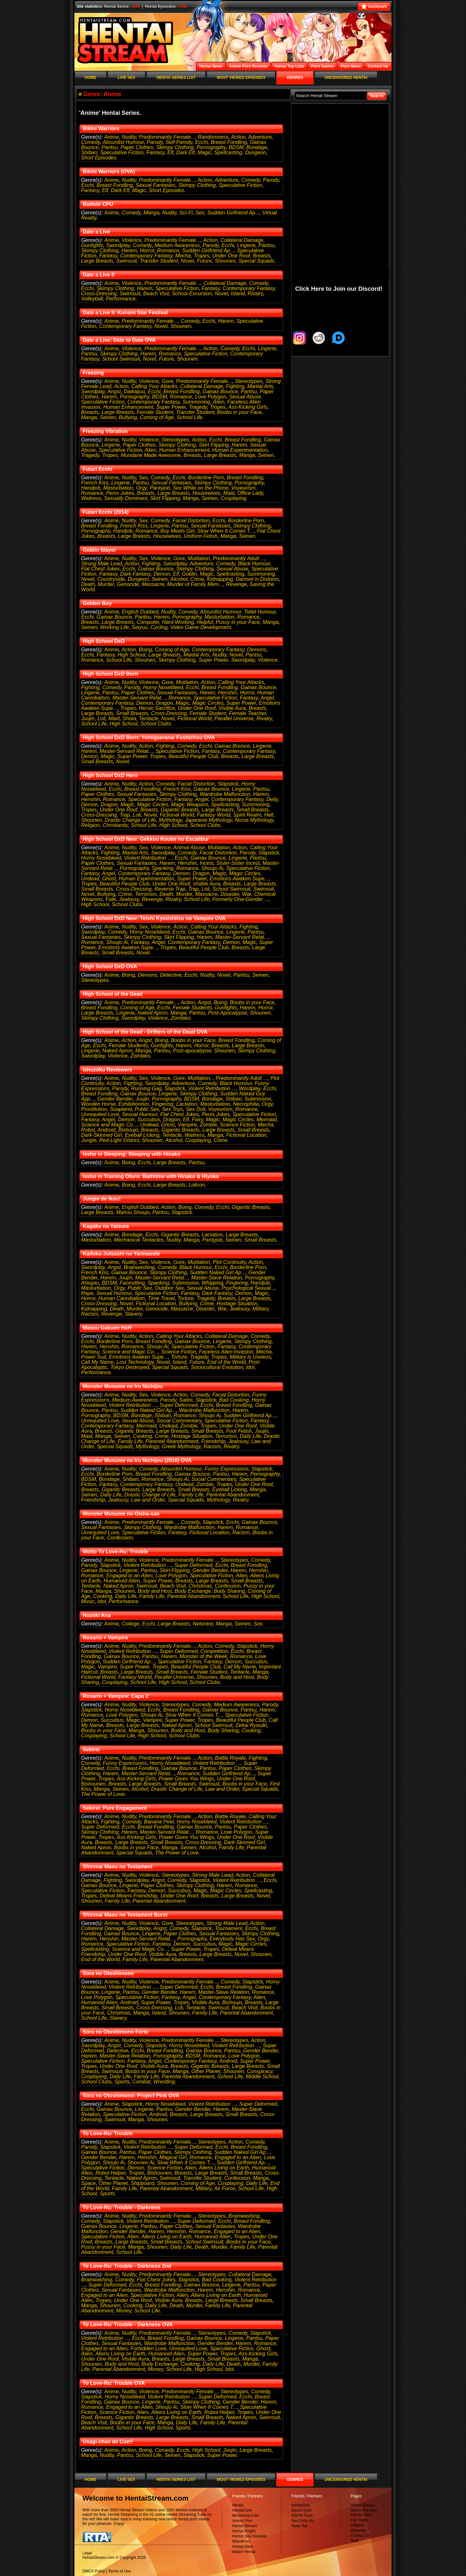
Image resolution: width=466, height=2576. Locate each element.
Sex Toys (172, 1109)
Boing (145, 649)
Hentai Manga (363, 2505)
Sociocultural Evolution (217, 1367)
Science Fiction (237, 1124)
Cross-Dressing (99, 293)
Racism (89, 1314)
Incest (207, 863)
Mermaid (267, 1119)
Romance (168, 250)
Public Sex (147, 1109)
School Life (189, 417)
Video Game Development (200, 627)
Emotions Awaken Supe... (239, 878)
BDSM (235, 147)
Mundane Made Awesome (151, 455)
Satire (186, 1400)
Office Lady (250, 493)
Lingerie (246, 245)
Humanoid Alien (122, 1580)
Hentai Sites (242, 2546)
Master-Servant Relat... (138, 698)
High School (131, 655)
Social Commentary (179, 1420)
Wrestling (164, 2081)
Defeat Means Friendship (129, 1895)
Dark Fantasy (135, 574)
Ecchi (201, 142)
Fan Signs (359, 2520)
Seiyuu (140, 627)
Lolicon (197, 1185)
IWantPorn (241, 2541)
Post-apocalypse (192, 1050)
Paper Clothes (136, 147)
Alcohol (179, 579)
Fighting (235, 386)
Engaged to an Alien (129, 1575)
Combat (141, 2081)
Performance (121, 298)
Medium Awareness (177, 245)
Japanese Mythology (208, 820)
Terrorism (146, 894)
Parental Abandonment (172, 1441)
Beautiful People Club (193, 756)
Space (88, 2183)
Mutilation (199, 558)
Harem (129, 250)
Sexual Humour (139, 1114)
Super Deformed (178, 1405)
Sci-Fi (186, 212)
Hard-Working (178, 622)
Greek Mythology (181, 1446)
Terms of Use (119, 2571)
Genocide (128, 584)
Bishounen (93, 1784)
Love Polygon (210, 396)
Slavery (133, 1314)
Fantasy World (213, 815)
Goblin (189, 574)
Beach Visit (156, 293)
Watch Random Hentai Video (364, 2512)
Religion (90, 825)
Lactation (186, 1104)
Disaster (229, 894)
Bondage (257, 147)
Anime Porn (242, 2520)
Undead (90, 878)
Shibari (89, 152)
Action (238, 137)
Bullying (128, 417)
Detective (171, 975)
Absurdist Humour (123, 142)
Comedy (90, 142)
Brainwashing (139, 1267)
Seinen (108, 417)
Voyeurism (243, 488)
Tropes (202, 255)
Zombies (180, 1018)
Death (88, 584)
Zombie (208, 1124)
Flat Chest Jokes (100, 568)
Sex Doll (195, 1109)
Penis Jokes (120, 493)
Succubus (149, 1119)
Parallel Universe (234, 718)
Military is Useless (250, 1357)
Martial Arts (260, 386)
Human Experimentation (240, 450)
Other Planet (205, 2071)
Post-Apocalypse (227, 1013)
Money (123, 2310)
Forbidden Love (148, 2348)
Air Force (224, 2188)
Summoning (196, 402)
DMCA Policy (94, 2571)
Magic (204, 152)
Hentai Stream (244, 2526)
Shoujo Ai (212, 868)
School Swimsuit (121, 359)
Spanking (162, 868)
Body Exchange (193, 1591)
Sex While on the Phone (200, 488)
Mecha (183, 255)
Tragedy (198, 407)
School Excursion (192, 293)
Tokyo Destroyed (129, 1367)
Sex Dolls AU (303, 2520)
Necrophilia (246, 1104)
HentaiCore (242, 2510)
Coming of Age (157, 417)
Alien (219, 402)
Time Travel (161, 1298)
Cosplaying (233, 498)
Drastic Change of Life (130, 820)
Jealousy (129, 899)
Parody (155, 142)
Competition (214, 1651)
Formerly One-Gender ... (240, 899)
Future (204, 261)
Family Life (129, 1441)
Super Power (171, 407)
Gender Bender (115, 1099)
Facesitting (132, 1283)
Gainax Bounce (220, 391)
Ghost (109, 878)
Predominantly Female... (167, 137)
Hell (268, 815)
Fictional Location (246, 1135)
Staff (355, 2540)
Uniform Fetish (200, 536)
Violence (131, 240)
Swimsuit (126, 261)
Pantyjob (160, 488)
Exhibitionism (133, 1104)
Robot (88, 1130)
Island (238, 293)
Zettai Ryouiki (251, 1725)
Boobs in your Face (239, 412)
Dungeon (255, 152)
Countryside (111, 579)
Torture (186, 1298)
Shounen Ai (141, 2162)
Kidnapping (220, 579)
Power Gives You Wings (186, 1778)
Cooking (142, 1436)
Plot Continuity (229, 1262)
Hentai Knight (244, 2531)
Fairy (197, 1119)
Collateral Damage (241, 240)
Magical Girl (172, 2157)
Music (88, 1601)
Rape (87, 1293)
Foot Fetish (239, 1431)
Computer (148, 622)
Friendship (213, 1441)
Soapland (121, 1109)
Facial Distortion (191, 520)
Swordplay (118, 245)
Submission (257, 1099)
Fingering (162, 1104)
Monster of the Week (203, 1656)
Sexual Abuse (245, 396)
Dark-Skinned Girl (101, 1135)
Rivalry (255, 293)
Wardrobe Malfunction (225, 794)
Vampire (187, 1124)
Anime (111, 137)
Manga (151, 212)
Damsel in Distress (257, 579)
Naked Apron (153, 1013)
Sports (122, 2081)
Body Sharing (229, 1591)
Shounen (225, 261)
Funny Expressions (227, 1469)
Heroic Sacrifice (157, 708)
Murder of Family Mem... (195, 584)
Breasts (261, 255)
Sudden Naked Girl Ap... (218, 1272)
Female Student (155, 412)
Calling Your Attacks (154, 386)
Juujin (88, 718)
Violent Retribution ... (148, 858)
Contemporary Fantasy (146, 255)
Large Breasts (97, 261)
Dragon (164, 703)
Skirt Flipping (213, 445)
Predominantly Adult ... (239, 558)
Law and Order (148, 1500)
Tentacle (148, 718)
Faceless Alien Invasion (226, 1351)
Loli (101, 718)
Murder (106, 584)
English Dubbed (140, 611)
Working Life (114, 627)
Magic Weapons (189, 804)
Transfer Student (159, 261)
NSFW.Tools (302, 2515)
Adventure (260, 137)
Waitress (91, 498)
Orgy (141, 488)
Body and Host (155, 1591)
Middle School (262, 2076)
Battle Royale (230, 1758)
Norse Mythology (254, 820)
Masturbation (118, 488)
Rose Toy (300, 2526)
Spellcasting (228, 152)
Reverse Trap (169, 889)
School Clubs (155, 723)
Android (107, 1130)
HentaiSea (301, 2505)
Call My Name (97, 1362)
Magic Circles (207, 703)
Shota (129, 718)
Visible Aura (232, 708)
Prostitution (94, 1109)
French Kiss (94, 482)
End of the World (226, 1362)
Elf (170, 152)
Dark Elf (185, 152)
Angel (267, 698)
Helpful (205, 622)
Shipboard (142, 2183)
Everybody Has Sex (232, 1938)
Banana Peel (159, 1821)
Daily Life (250, 1436)
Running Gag (146, 1088)
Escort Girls (302, 2510)
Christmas (200, 1586)
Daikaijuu (134, 391)
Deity (272, 799)
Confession (120, 1537)
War (246, 894)
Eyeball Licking (142, 1135)
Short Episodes (98, 157)
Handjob (91, 488)
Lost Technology (135, 1362)
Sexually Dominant (125, 498)
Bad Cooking (234, 1400)
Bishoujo (128, 1130)
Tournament (228, 1928)
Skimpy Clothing (175, 147)
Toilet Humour (260, 611)
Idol (250, 1367)
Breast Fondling (229, 142)
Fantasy (155, 152)
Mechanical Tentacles (138, 1240)
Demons (256, 649)
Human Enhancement (128, 407)
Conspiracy (259, 2071)
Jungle (88, 1140)
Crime (197, 579)
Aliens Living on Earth (224, 2167)
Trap (125, 815)
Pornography (211, 147)
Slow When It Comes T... (225, 531)
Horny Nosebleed (163, 687)
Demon (161, 574)
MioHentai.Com (245, 2515)
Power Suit (93, 1357)
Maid (229, 493)
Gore (167, 381)
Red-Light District (119, 1140)
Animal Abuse (189, 847)
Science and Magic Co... (109, 1124)
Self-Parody (179, 142)
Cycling (158, 627)
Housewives (206, 493)
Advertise (359, 2530)
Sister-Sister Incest (238, 863)
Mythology (170, 820)
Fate (111, 899)
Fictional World (194, 718)
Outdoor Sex (169, 1288)
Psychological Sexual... (248, 1288)
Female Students (192, 1007)
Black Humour (254, 563)
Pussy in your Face (238, 622)
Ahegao (90, 1283)
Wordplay (249, 1088)
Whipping (212, 1283)
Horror (147, 250)
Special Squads (256, 261)
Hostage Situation (236, 1303)
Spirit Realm (247, 815)
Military (260, 1308)
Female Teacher (247, 713)
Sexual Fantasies (155, 185)
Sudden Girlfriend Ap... (233, 212)
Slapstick (228, 784)
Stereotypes (248, 381)
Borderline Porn (206, 477)
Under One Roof (231, 255)
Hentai (238, 2505)
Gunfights (92, 245)
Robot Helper (110, 2173)
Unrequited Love (100, 1114)
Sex (200, 212)
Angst (114, 391)
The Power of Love (103, 1794)
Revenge (236, 584)
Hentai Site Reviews (249, 2536)
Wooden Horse (98, 1104)
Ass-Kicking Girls (247, 407)
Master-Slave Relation (216, 1277)
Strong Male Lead (101, 563)
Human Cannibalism (121, 1298)
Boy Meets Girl (177, 531)
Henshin (227, 692)
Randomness (213, 137)
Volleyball (92, 298)
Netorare (203, 1623)
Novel (187, 261)
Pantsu (110, 147)
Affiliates (358, 2525)
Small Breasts (132, 713)
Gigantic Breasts (180, 809)
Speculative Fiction (121, 152)
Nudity (129, 137)
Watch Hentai (244, 2551)
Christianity (115, 825)
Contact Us (360, 2535)
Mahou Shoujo (133, 1212)
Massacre (153, 584)
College (130, 1623)
